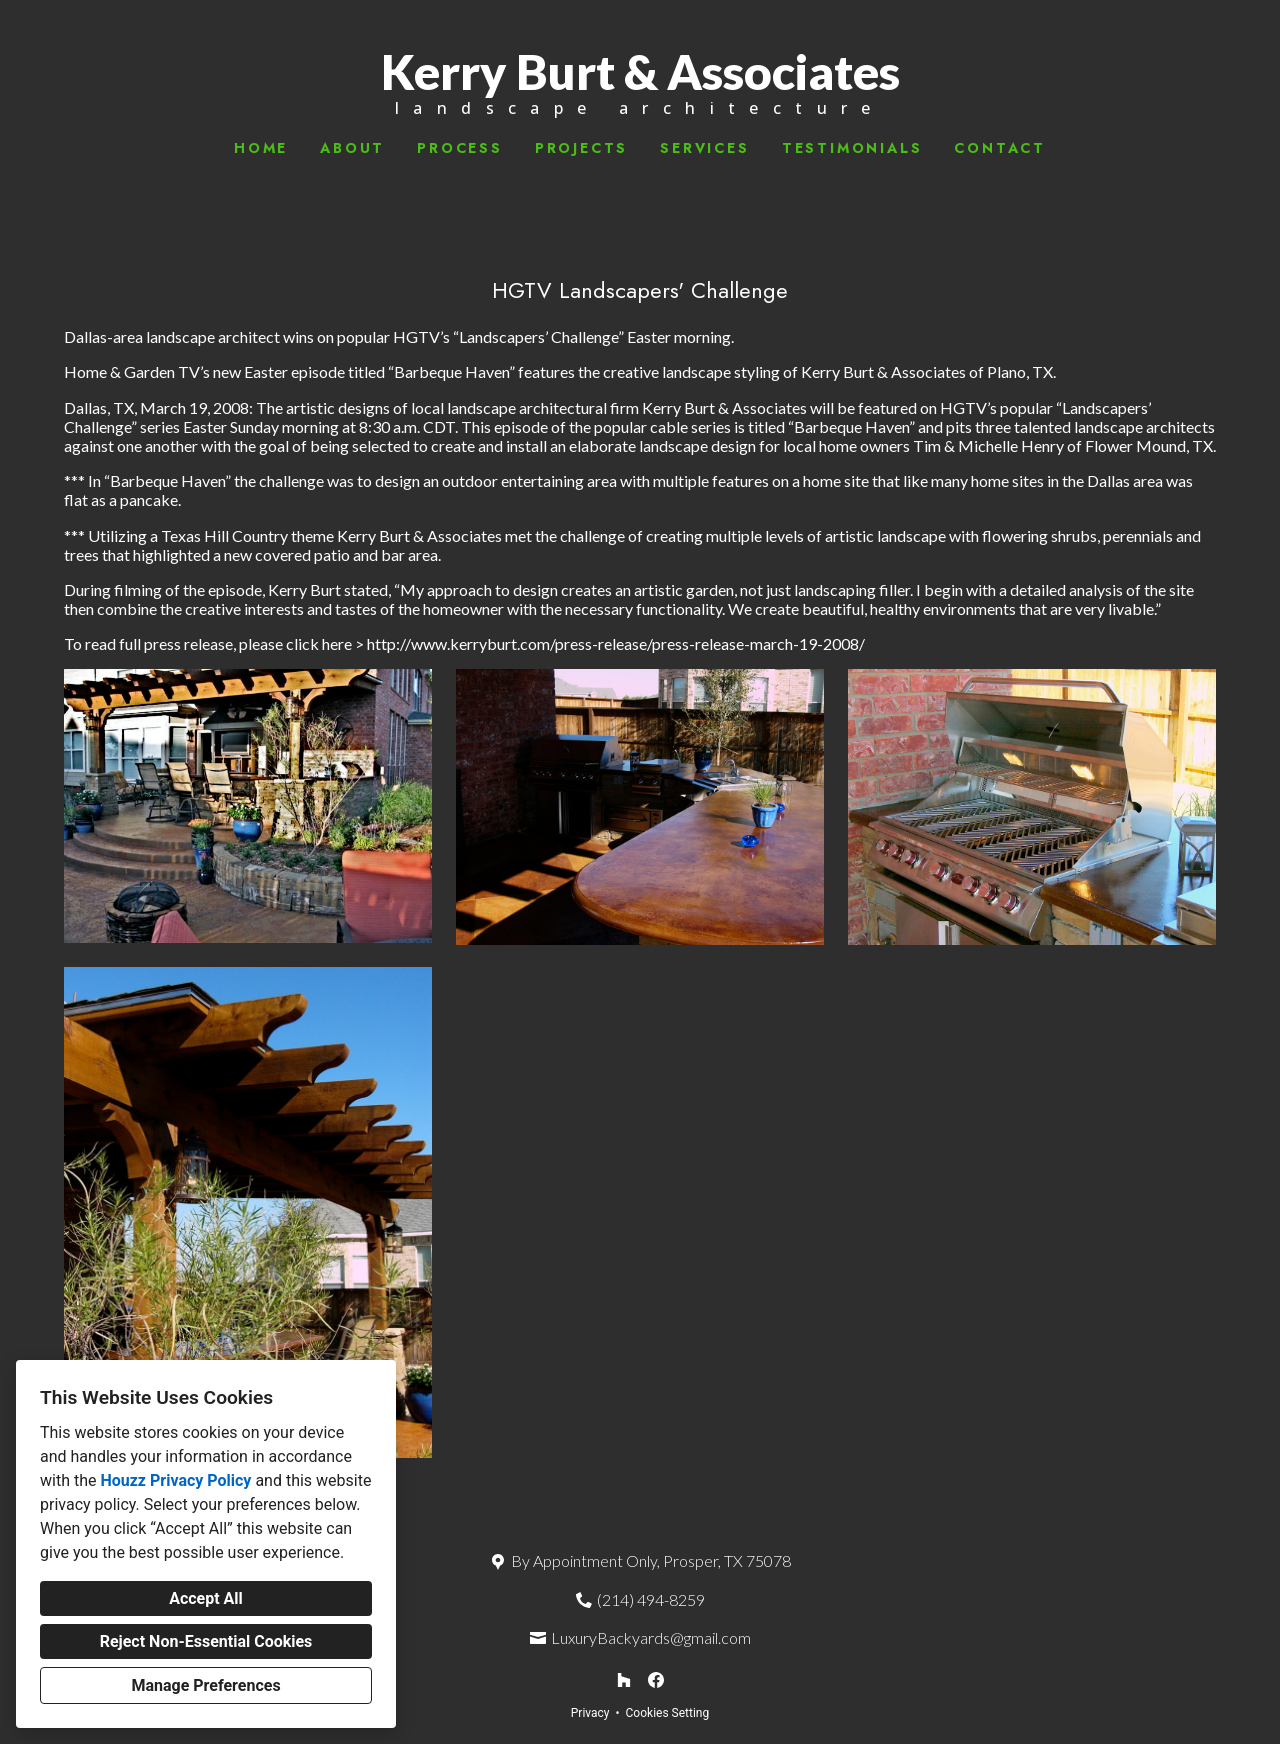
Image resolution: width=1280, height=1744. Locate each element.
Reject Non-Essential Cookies (206, 1641)
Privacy (590, 1713)
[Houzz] (624, 1680)
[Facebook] (656, 1680)
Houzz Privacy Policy (175, 1480)
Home (261, 148)
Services (704, 148)
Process (460, 148)
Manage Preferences (205, 1685)
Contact (1000, 148)
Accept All (206, 1598)
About (352, 148)
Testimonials (852, 148)
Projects (581, 148)
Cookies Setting (668, 1713)
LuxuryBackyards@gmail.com (651, 1637)
